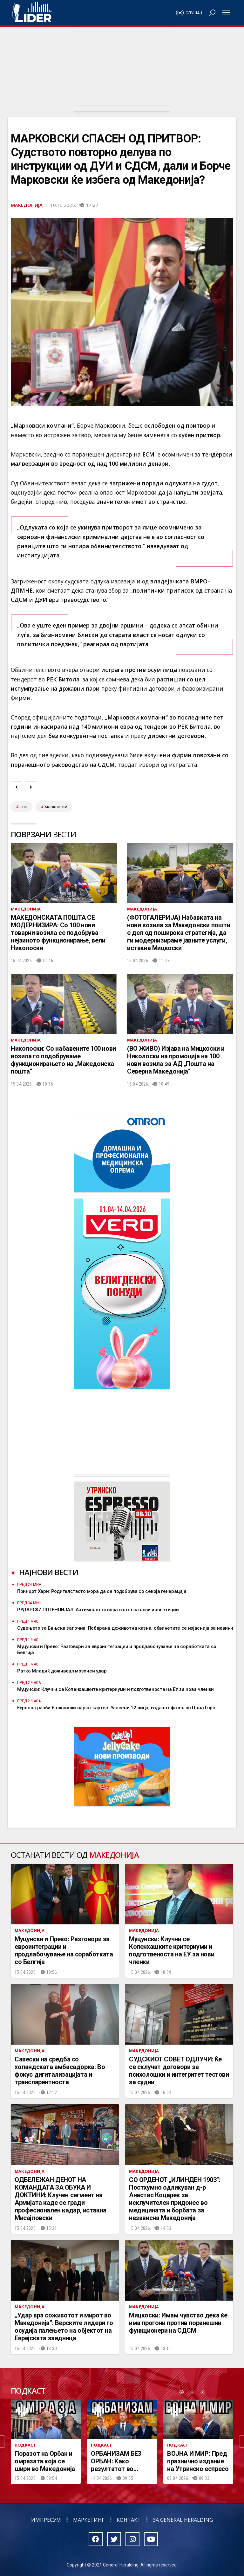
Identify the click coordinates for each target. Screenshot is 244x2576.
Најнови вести (48, 1572)
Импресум (46, 2519)
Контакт (129, 2519)
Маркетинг (89, 2519)
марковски (56, 806)
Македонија (27, 205)
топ (23, 806)
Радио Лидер (32, 12)
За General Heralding (183, 2519)
